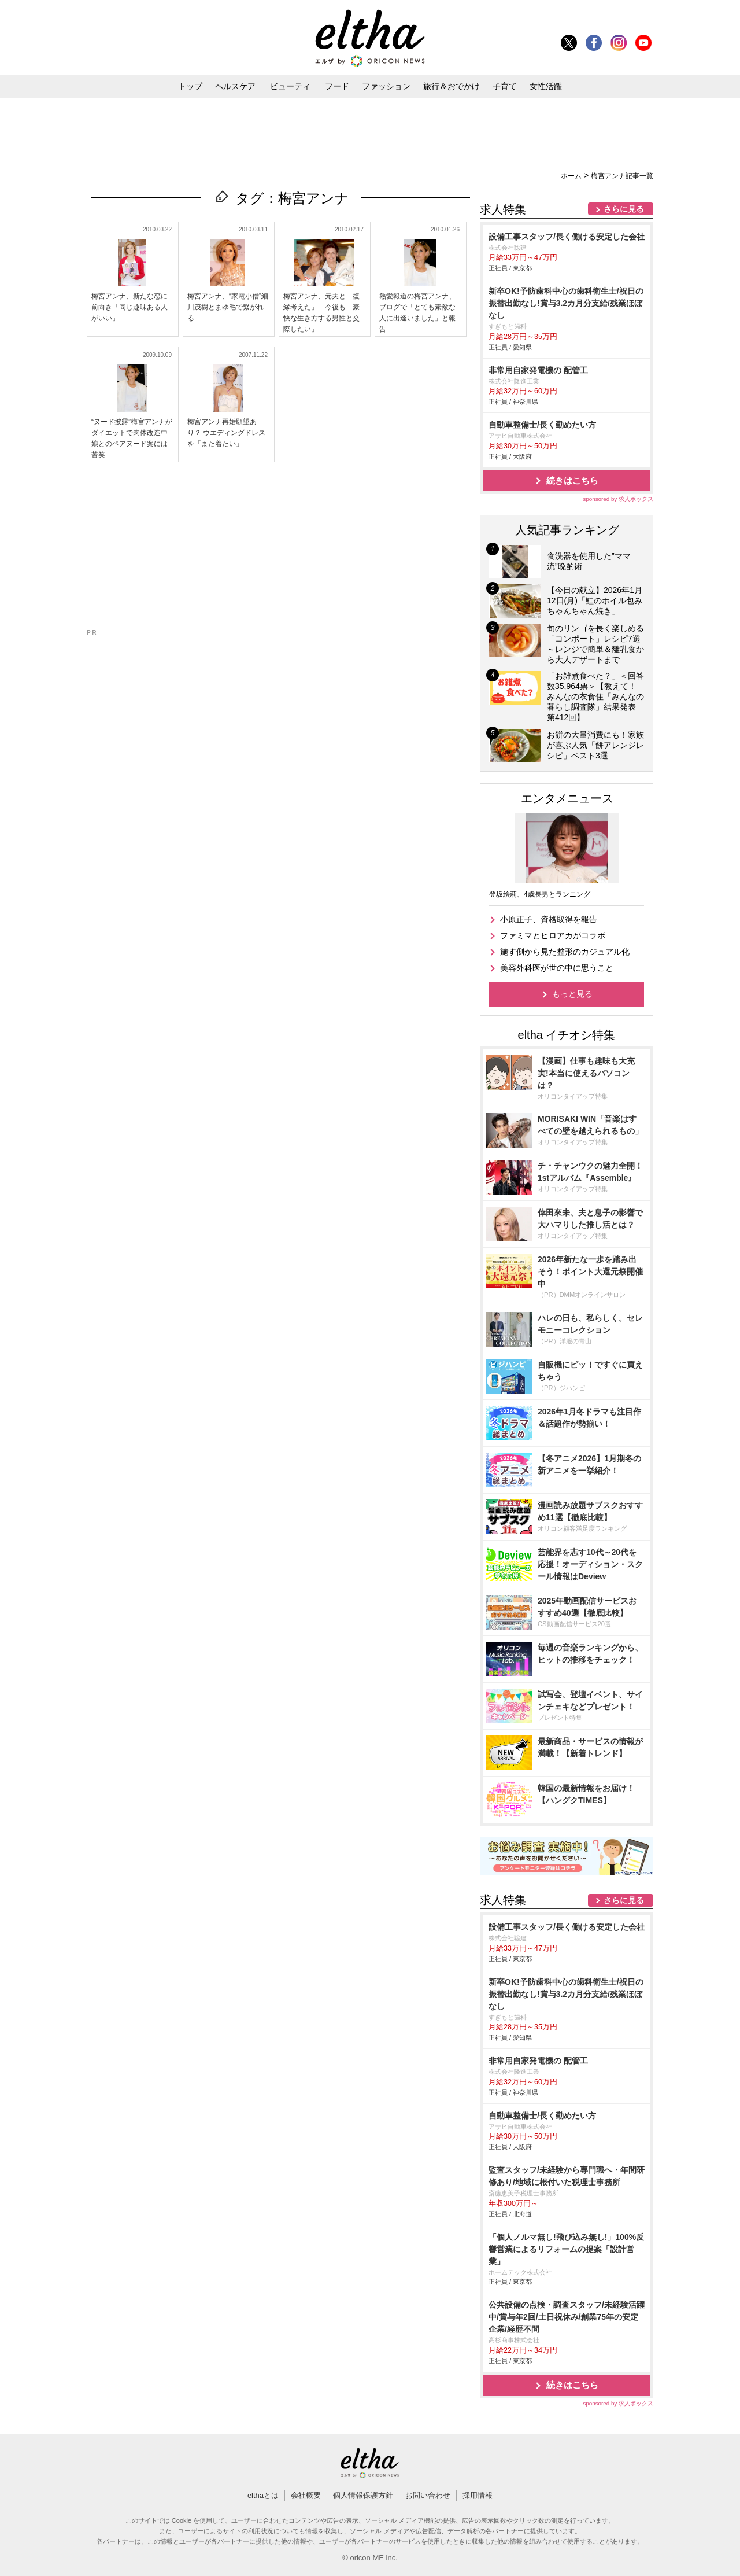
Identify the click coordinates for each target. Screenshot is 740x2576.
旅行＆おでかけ (451, 86)
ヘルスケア (235, 86)
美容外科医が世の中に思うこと (556, 967)
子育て (505, 86)
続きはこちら (572, 480)
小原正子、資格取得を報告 (548, 919)
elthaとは (263, 2495)
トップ (190, 86)
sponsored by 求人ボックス (618, 499)
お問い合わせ (427, 2495)
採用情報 (477, 2495)
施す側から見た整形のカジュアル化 (565, 951)
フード (337, 86)
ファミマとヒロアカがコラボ (552, 935)
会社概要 (306, 2495)
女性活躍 (546, 86)
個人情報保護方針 (363, 2495)
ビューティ (290, 86)
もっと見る (572, 993)
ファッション (386, 86)
